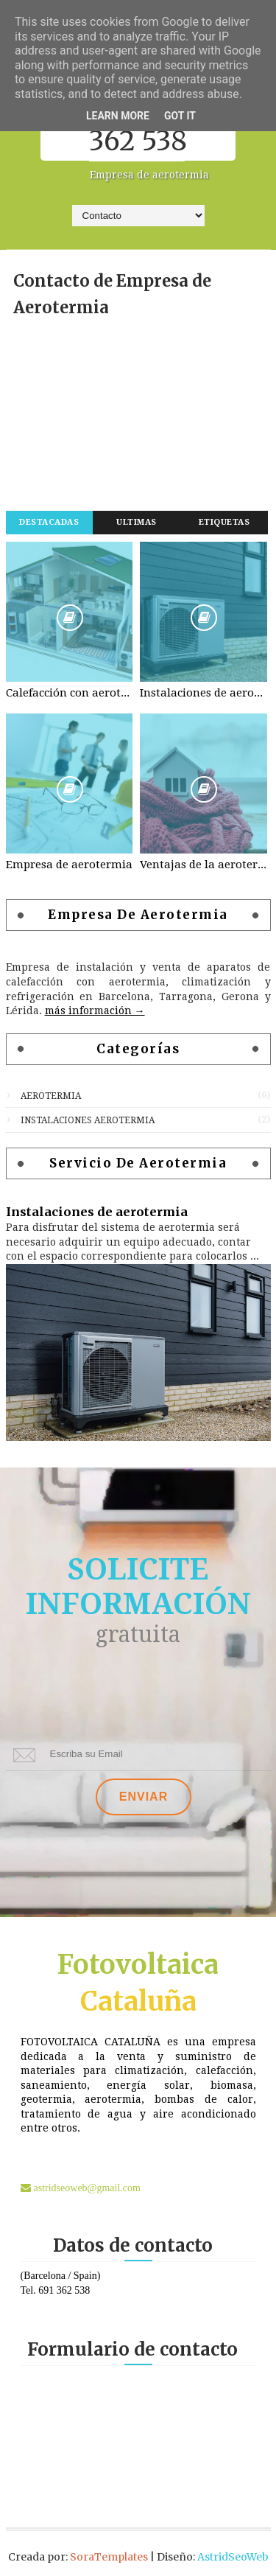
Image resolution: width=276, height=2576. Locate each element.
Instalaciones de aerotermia (203, 692)
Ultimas (136, 522)
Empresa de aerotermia (69, 864)
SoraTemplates (109, 2556)
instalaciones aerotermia (88, 1120)
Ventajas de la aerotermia (203, 864)
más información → (95, 1010)
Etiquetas (224, 522)
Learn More (117, 116)
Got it (180, 116)
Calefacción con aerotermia (69, 692)
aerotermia (51, 1096)
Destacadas (49, 522)
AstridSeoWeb (233, 2556)
